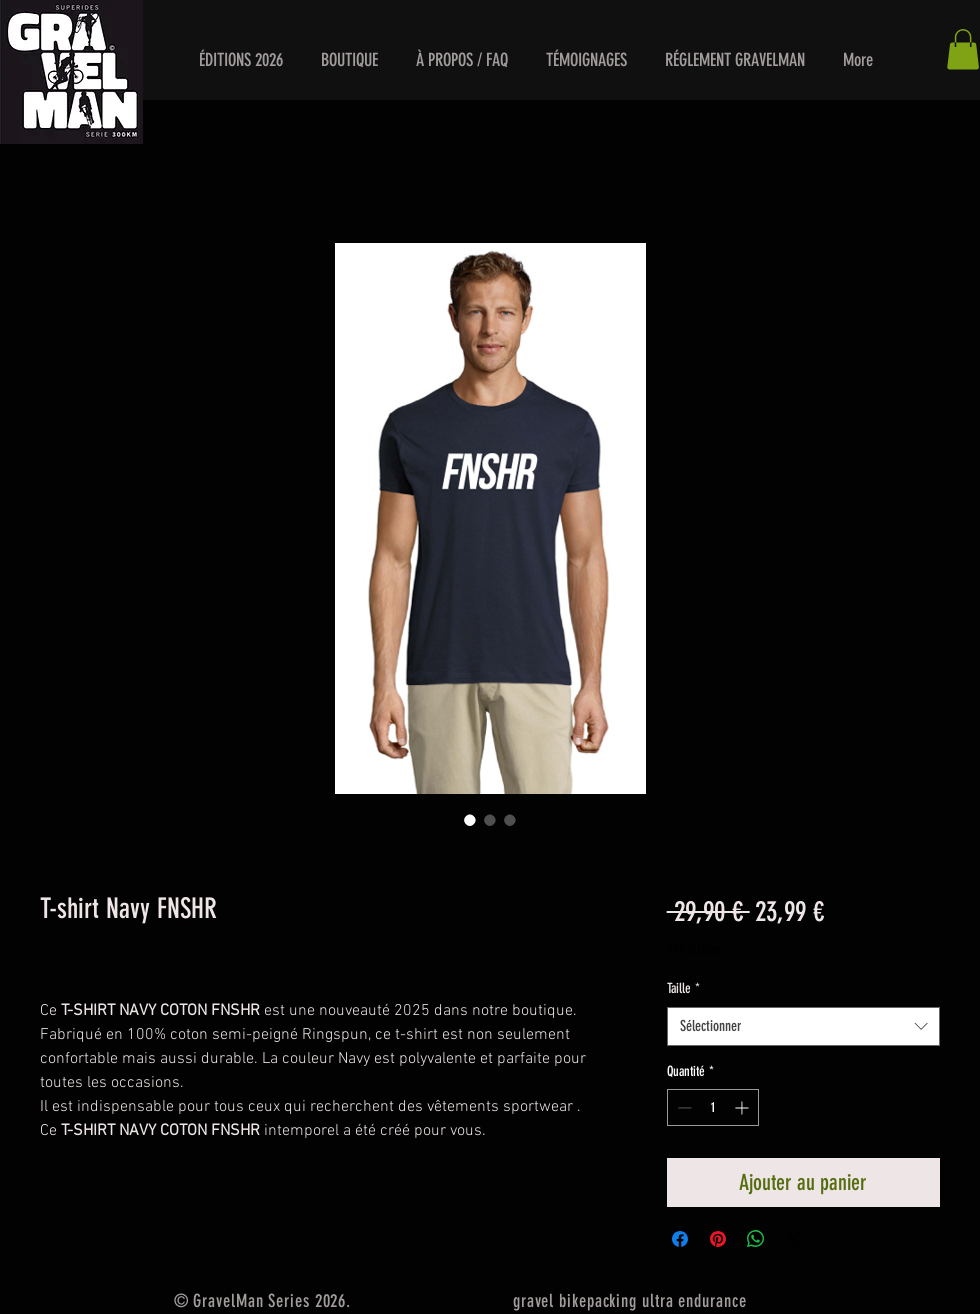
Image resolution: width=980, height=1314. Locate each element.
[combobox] (803, 1026)
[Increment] (743, 1107)
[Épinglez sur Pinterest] (718, 1239)
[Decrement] (682, 1107)
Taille (683, 988)
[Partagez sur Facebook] (680, 1239)
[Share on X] (794, 1239)
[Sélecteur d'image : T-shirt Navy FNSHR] (470, 820)
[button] (240, 60)
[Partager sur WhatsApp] (756, 1239)
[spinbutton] (713, 1107)
